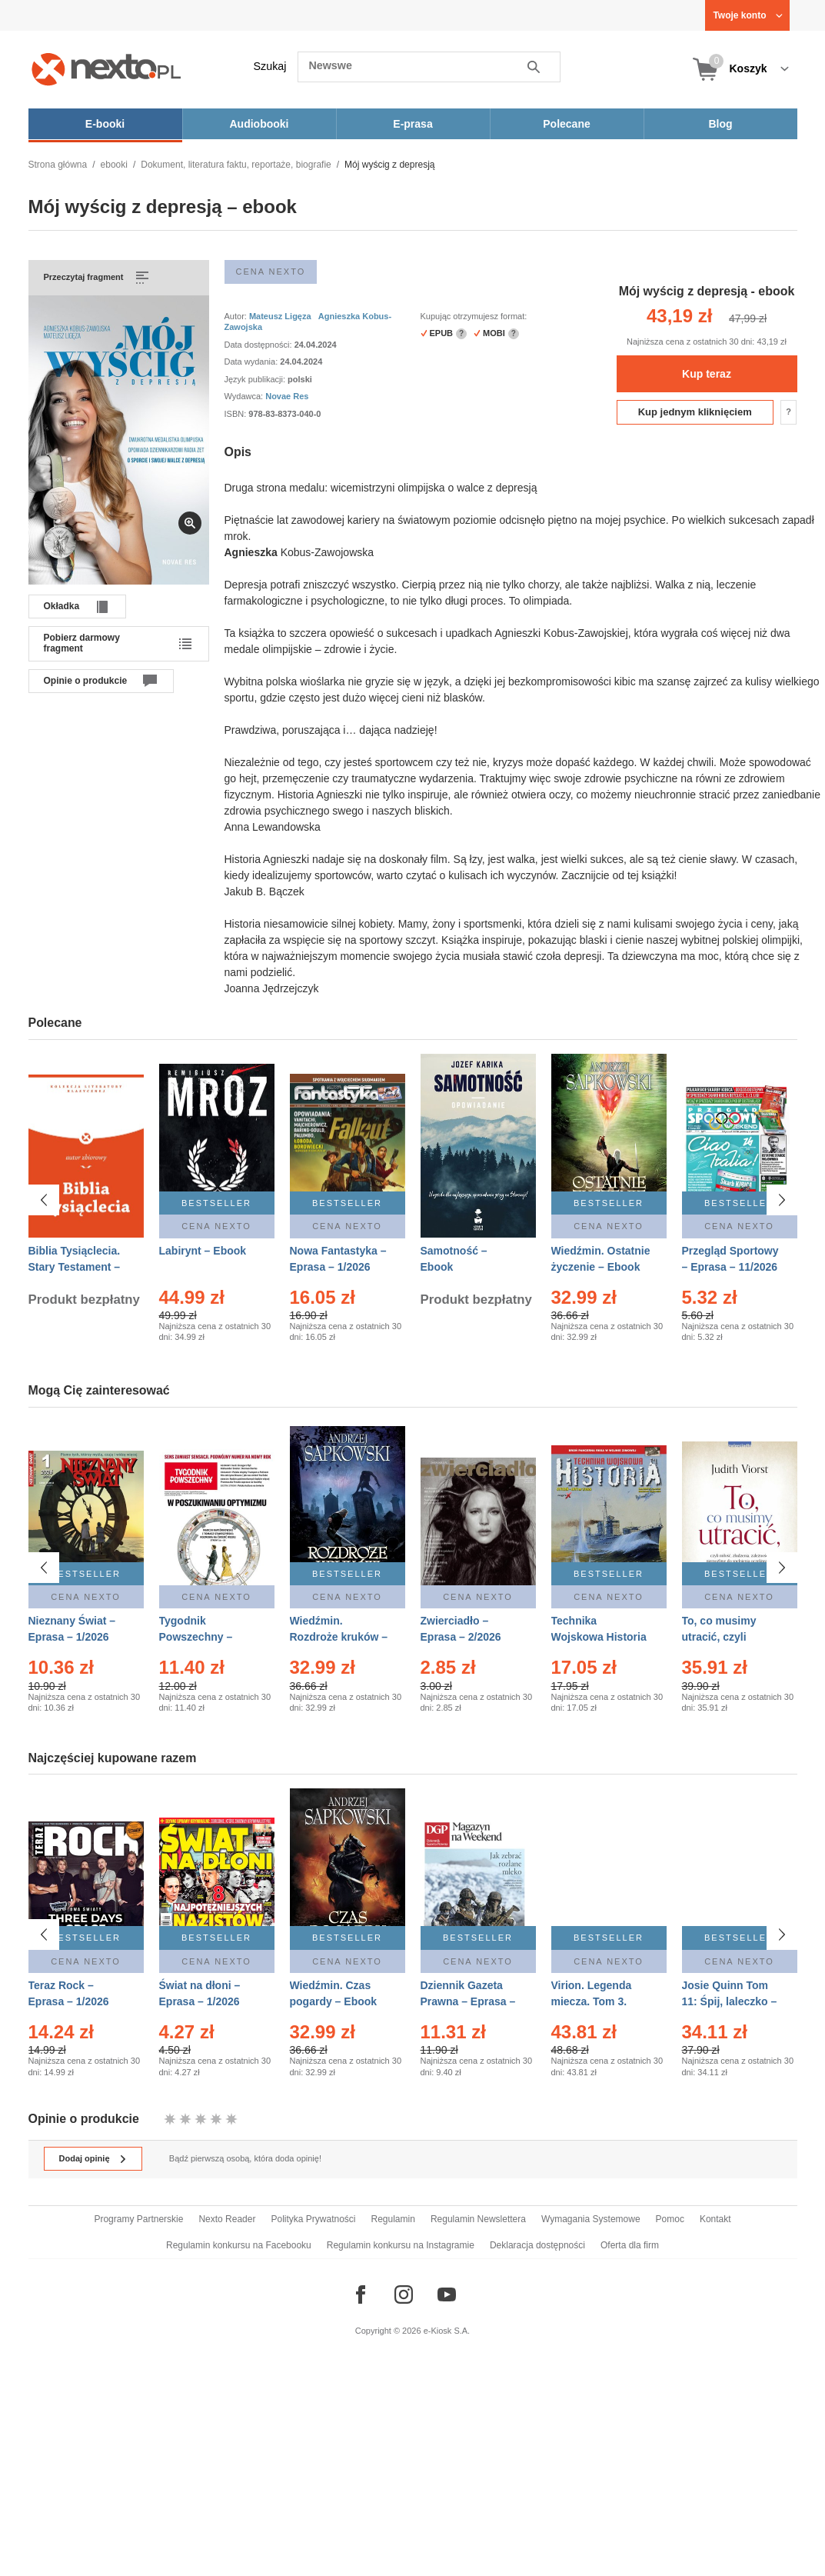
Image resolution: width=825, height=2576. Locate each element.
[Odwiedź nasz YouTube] (446, 2294)
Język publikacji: (256, 379)
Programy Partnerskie (138, 2219)
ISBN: (237, 413)
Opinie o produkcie (86, 680)
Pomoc (670, 2219)
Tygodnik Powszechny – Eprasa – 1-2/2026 (204, 1632)
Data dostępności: (259, 344)
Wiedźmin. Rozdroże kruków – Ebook (339, 1632)
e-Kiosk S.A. (447, 2330)
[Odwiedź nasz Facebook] (360, 2294)
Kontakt (715, 2219)
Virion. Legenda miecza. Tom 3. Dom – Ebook (591, 2001)
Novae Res (286, 396)
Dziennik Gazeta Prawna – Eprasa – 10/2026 (468, 2001)
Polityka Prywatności (313, 2219)
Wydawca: (245, 396)
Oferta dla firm (629, 2245)
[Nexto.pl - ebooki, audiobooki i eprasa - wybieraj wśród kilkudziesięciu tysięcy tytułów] (106, 69)
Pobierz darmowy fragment (82, 643)
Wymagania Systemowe (590, 2219)
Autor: (237, 316)
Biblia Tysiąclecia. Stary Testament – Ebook (74, 1267)
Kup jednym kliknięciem (695, 412)
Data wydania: (253, 361)
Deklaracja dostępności (537, 2245)
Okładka (62, 606)
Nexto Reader (226, 2219)
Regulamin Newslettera (478, 2219)
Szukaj (270, 66)
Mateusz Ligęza (280, 316)
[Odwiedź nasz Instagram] (403, 2294)
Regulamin (393, 2219)
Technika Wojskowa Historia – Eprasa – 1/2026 (599, 1632)
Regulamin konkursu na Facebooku (238, 2245)
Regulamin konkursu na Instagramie (400, 2245)
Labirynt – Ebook (203, 1251)
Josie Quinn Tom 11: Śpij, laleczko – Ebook (729, 2001)
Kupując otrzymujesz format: (474, 316)
